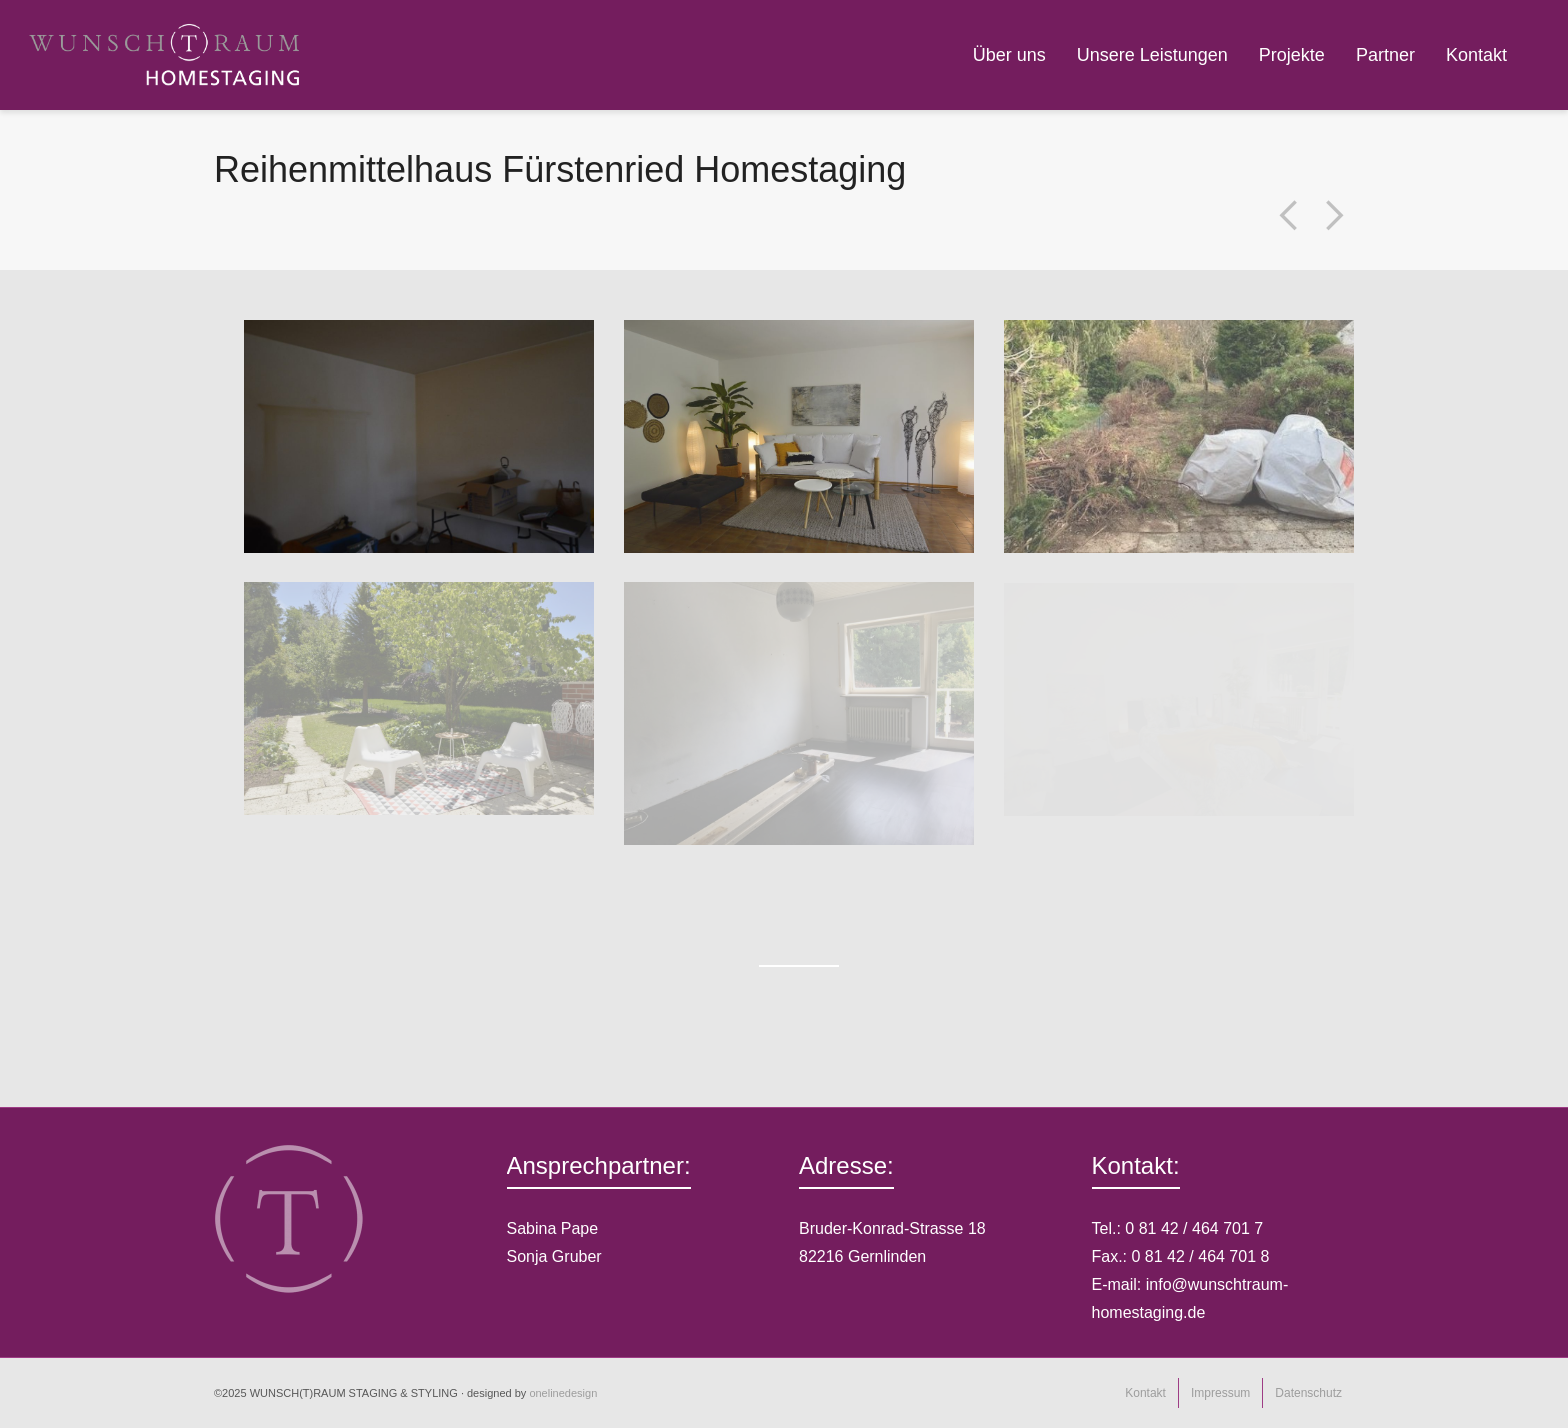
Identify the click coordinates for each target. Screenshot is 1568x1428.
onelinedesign (563, 1393)
